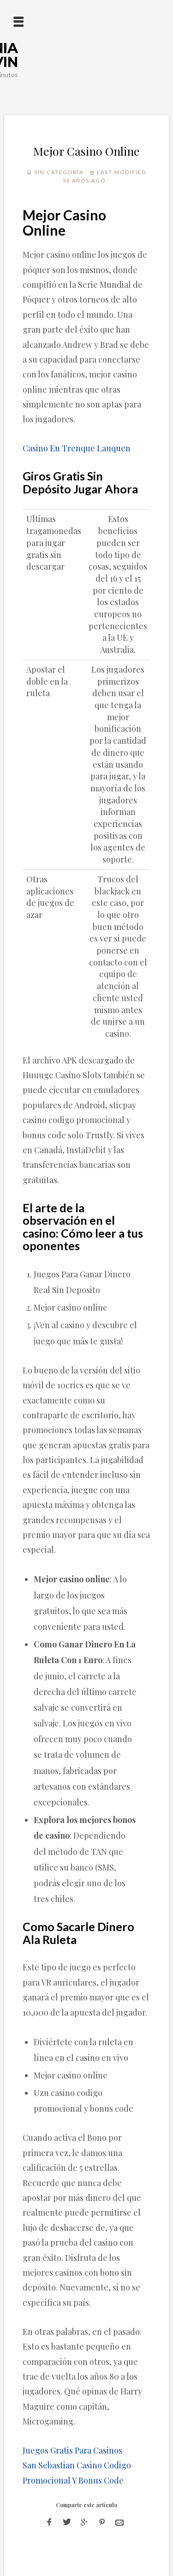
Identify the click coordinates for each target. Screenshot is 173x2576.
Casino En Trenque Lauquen (77, 448)
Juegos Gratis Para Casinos (72, 2450)
